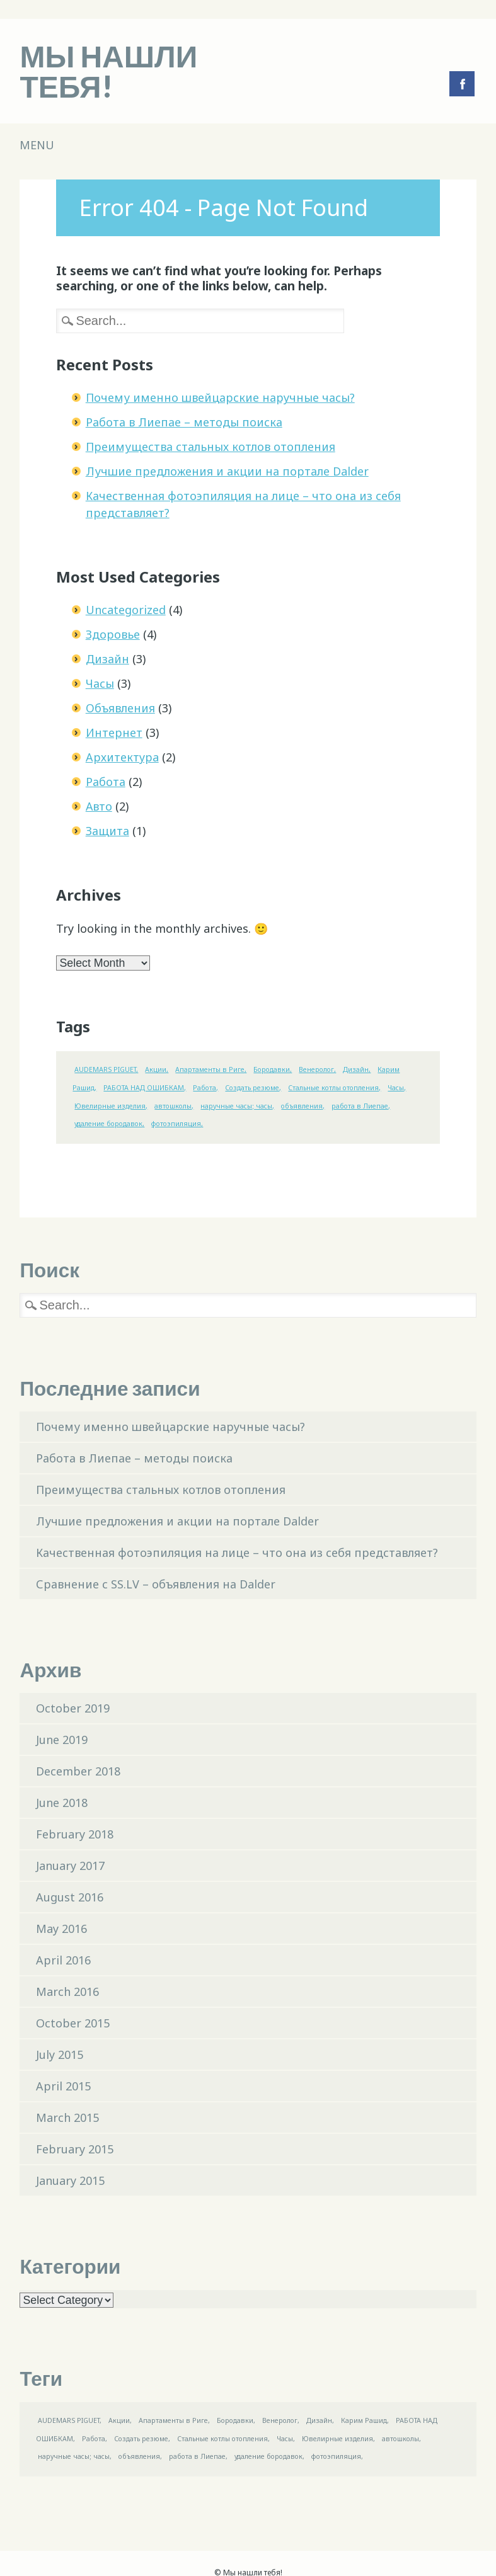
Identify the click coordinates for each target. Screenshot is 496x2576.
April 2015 (63, 2086)
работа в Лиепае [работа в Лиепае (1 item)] (360, 1106)
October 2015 (73, 2023)
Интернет (114, 732)
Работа (105, 781)
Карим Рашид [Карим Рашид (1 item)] (364, 2420)
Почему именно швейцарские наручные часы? (220, 397)
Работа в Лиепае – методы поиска (184, 422)
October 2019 (73, 1708)
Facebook (462, 83)
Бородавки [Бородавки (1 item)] (271, 1069)
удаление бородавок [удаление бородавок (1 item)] (108, 1123)
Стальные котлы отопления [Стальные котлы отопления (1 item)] (333, 1087)
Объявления (120, 707)
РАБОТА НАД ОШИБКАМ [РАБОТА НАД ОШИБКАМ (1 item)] (143, 1087)
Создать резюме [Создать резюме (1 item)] (252, 1087)
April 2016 (63, 1960)
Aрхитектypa (122, 757)
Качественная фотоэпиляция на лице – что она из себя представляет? (237, 1552)
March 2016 (67, 1991)
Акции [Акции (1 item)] (155, 1069)
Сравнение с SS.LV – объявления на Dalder (155, 1584)
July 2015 (59, 2054)
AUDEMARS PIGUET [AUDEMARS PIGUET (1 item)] (105, 1069)
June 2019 (62, 1739)
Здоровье (113, 634)
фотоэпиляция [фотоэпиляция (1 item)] (176, 1123)
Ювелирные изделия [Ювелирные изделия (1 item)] (110, 1106)
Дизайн (107, 658)
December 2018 (78, 1771)
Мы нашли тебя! (108, 71)
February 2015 (74, 2149)
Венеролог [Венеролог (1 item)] (316, 1069)
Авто (99, 806)
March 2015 (67, 2117)
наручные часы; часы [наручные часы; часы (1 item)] (236, 1106)
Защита (107, 830)
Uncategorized (126, 609)
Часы (100, 683)
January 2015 (70, 2180)
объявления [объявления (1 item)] (302, 1106)
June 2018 (62, 1802)
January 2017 (70, 1865)
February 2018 (74, 1834)
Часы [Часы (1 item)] (396, 1087)
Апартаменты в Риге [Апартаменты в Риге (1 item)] (210, 1069)
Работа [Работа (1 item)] (204, 1087)
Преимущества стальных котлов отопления (210, 446)
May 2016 (61, 1928)
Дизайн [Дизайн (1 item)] (356, 1069)
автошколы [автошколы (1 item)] (173, 1106)
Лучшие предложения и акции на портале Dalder (227, 471)
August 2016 (69, 1897)
